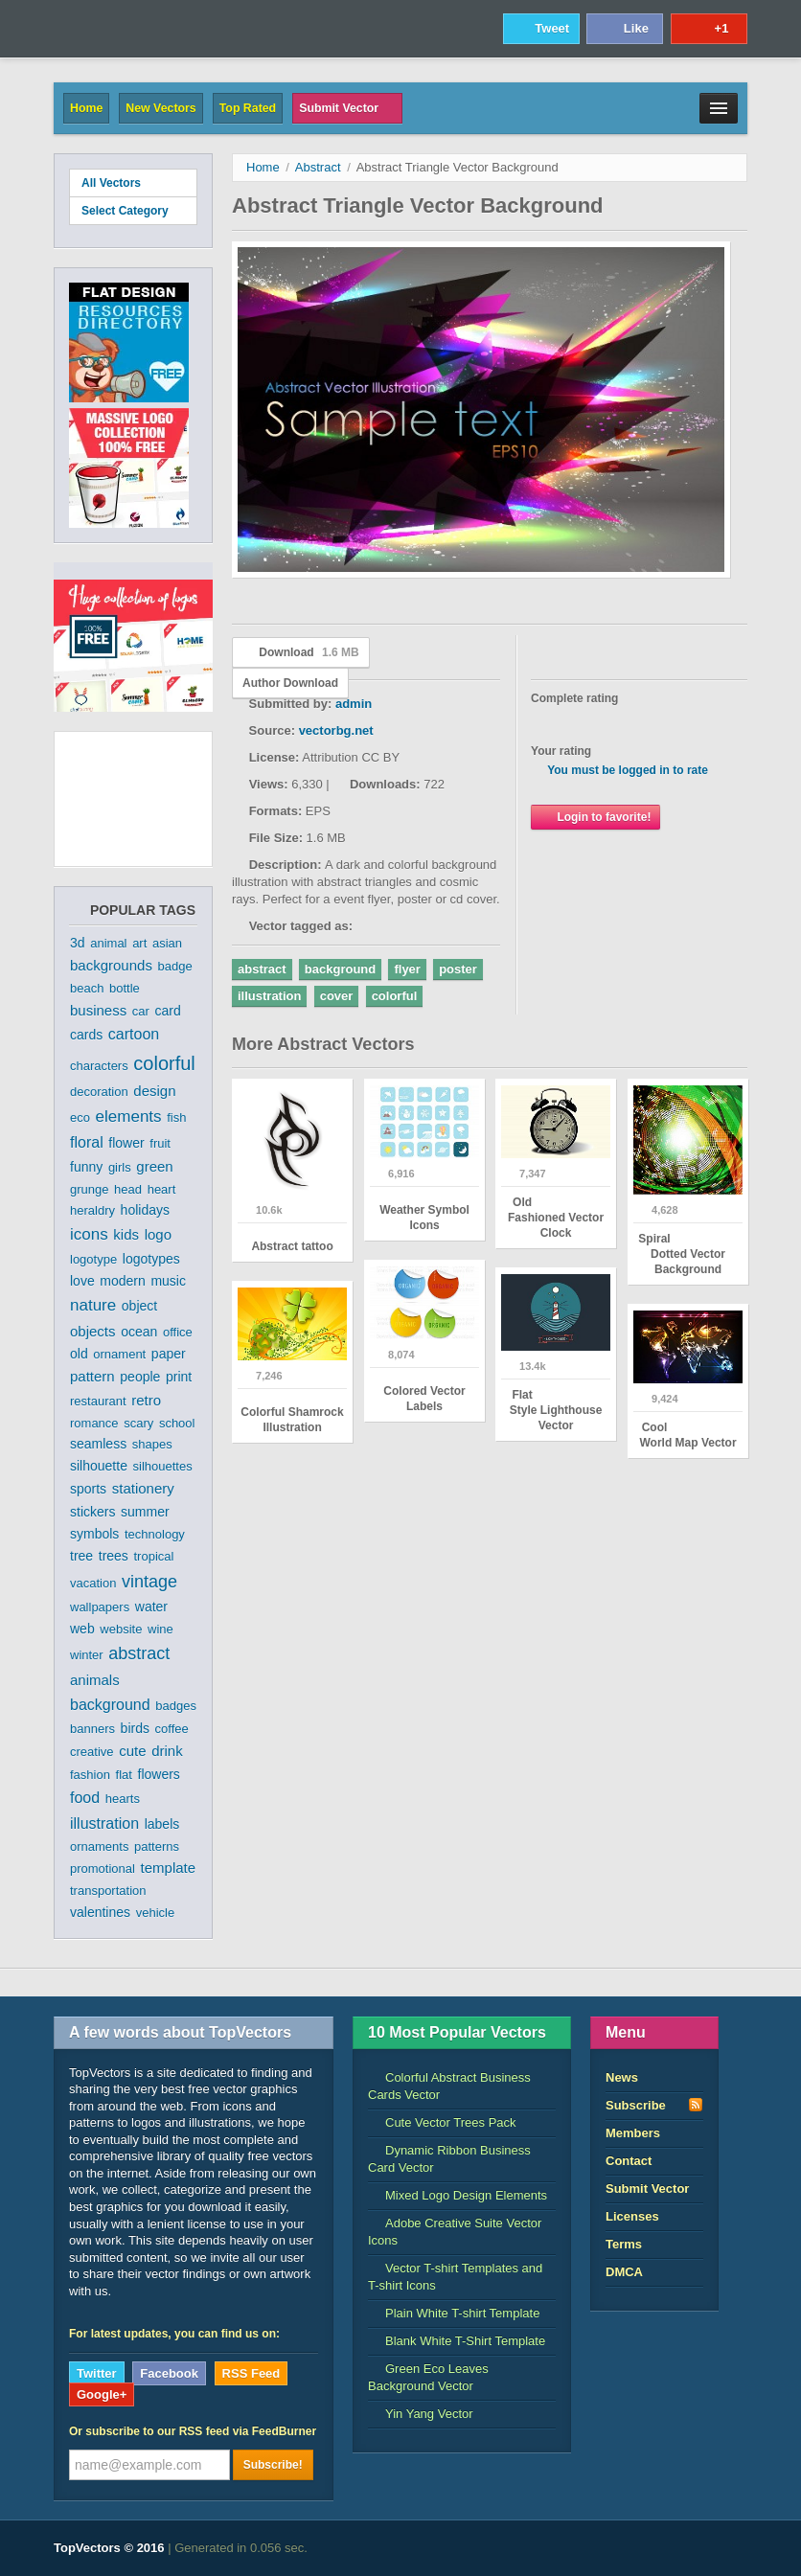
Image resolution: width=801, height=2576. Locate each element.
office (178, 1332)
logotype (93, 1259)
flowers (159, 1774)
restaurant (98, 1401)
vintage (149, 1581)
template (168, 1867)
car (140, 1011)
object (139, 1305)
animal (108, 943)
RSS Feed (251, 2373)
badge (175, 966)
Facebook (169, 2373)
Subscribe (654, 2104)
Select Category (133, 210)
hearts (122, 1798)
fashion (90, 1774)
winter (86, 1655)
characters (99, 1066)
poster (458, 969)
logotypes (151, 1258)
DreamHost (662, 2548)
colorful (164, 1063)
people (140, 1376)
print (179, 1376)
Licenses (632, 2216)
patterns (156, 1846)
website (121, 1629)
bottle (124, 988)
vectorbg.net (336, 730)
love (82, 1280)
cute (132, 1751)
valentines (100, 1912)
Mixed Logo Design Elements (457, 2195)
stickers (92, 1511)
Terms (624, 2244)
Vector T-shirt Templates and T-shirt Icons (455, 2276)
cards (86, 1034)
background (110, 1705)
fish (176, 1117)
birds (135, 1728)
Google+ (101, 2394)
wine (160, 1629)
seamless (98, 1443)
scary (138, 1423)
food (85, 1798)
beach (86, 988)
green (154, 1166)
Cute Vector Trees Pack (442, 2122)
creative (92, 1751)
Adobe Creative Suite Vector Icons (454, 2231)
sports (88, 1488)
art (139, 943)
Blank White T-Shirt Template (456, 2341)
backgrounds (111, 965)
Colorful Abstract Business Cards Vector (449, 2086)
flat (124, 1774)
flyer (407, 969)
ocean (139, 1331)
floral (86, 1142)
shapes (152, 1444)
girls (119, 1167)
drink (167, 1751)
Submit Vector (347, 108)
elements (129, 1116)
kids (126, 1234)
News (622, 2077)
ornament (119, 1354)
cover (337, 996)
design (154, 1091)
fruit (160, 1143)
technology (155, 1534)
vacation (93, 1583)
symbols (94, 1533)
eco (80, 1117)
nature (93, 1305)
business (98, 1010)
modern (122, 1280)
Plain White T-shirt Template (453, 2313)
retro (146, 1400)
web (82, 1628)
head (128, 1189)
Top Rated (247, 108)
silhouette (98, 1465)
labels (162, 1824)
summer (145, 1511)
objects (93, 1331)
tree (81, 1555)
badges (175, 1705)
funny (86, 1166)
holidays (145, 1210)
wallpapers (99, 1607)
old (79, 1353)
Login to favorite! (595, 816)
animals (95, 1680)
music (168, 1280)
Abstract (318, 167)
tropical (154, 1556)
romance (94, 1423)
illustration (104, 1823)
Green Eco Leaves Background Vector (428, 2377)
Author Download (290, 683)
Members (633, 2133)
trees (113, 1555)
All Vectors (111, 183)
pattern (92, 1376)
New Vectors (160, 108)
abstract (139, 1653)
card (168, 1010)
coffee (172, 1728)
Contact (629, 2161)
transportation (108, 1890)
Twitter (97, 2373)
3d (77, 942)
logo (158, 1234)
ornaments (99, 1846)
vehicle (155, 1912)
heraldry (92, 1210)
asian (167, 943)
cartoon (133, 1034)
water (151, 1606)
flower (126, 1143)
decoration (99, 1091)
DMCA (624, 2272)
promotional (102, 1868)
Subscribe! (273, 2465)
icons (89, 1234)
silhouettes (163, 1466)
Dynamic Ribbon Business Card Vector (449, 2159)
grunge (89, 1189)
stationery (143, 1488)
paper (168, 1353)
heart (162, 1189)
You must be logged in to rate (627, 770)
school (177, 1423)
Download (300, 652)
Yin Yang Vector (420, 2413)
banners (92, 1728)
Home (86, 108)
